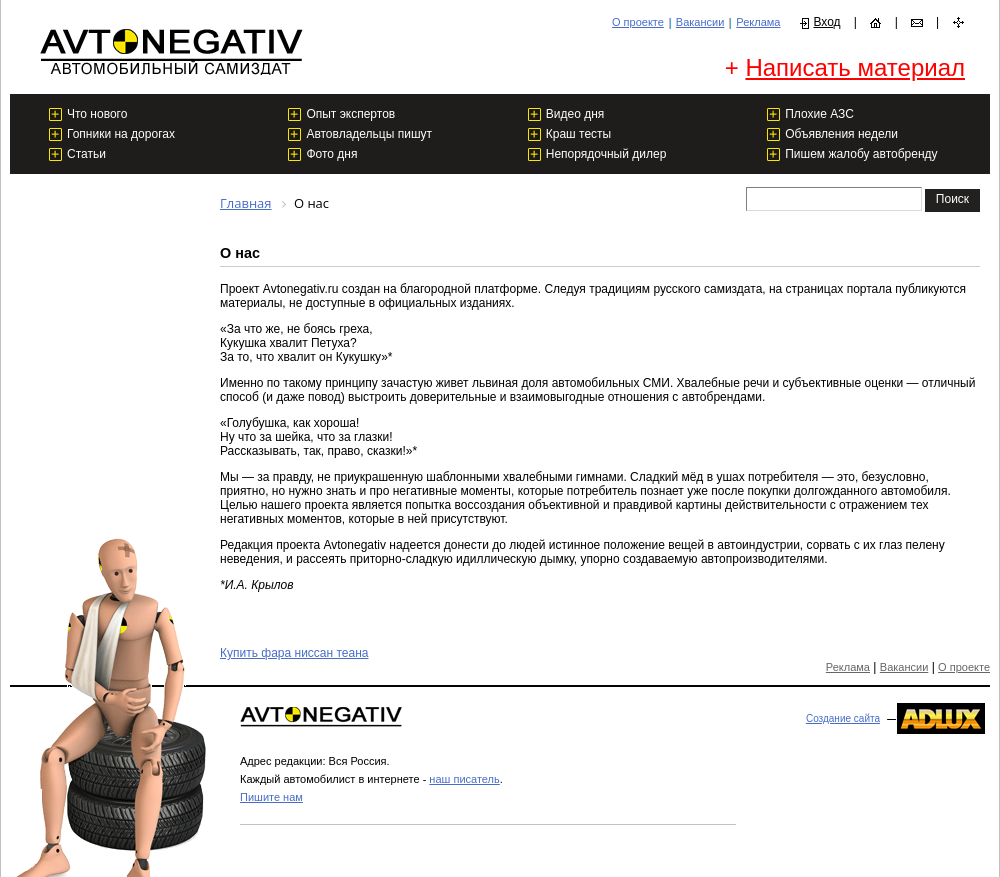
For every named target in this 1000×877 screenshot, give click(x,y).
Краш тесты (578, 134)
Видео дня (575, 114)
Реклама (758, 22)
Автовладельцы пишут (369, 134)
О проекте (638, 22)
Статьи (86, 154)
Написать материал (855, 67)
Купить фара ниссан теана (294, 653)
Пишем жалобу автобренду (861, 154)
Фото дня (331, 154)
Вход (826, 22)
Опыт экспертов (350, 114)
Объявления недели (841, 134)
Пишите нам (271, 797)
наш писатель (464, 779)
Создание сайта (843, 718)
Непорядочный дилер (606, 154)
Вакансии (700, 22)
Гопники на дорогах (121, 134)
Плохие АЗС (819, 114)
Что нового (97, 114)
